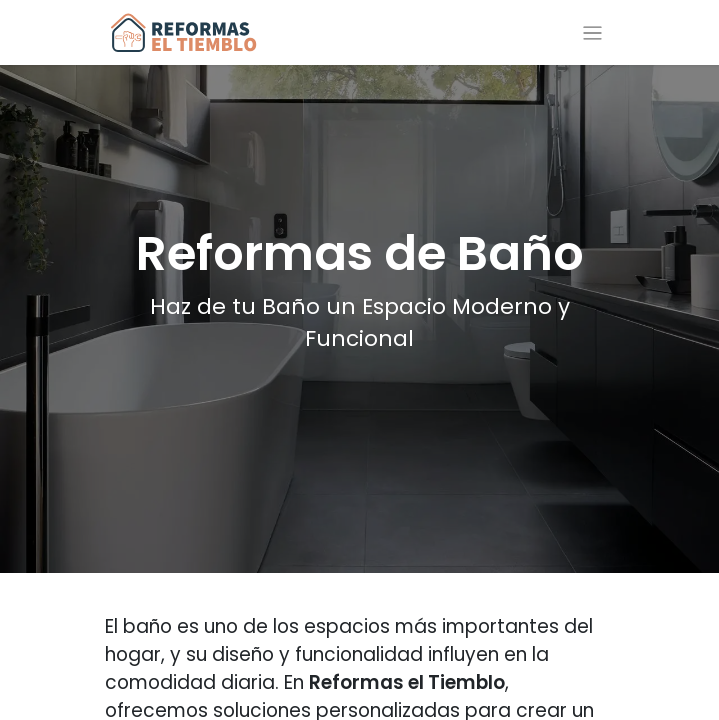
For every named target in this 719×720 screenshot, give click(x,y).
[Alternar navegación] (592, 32)
